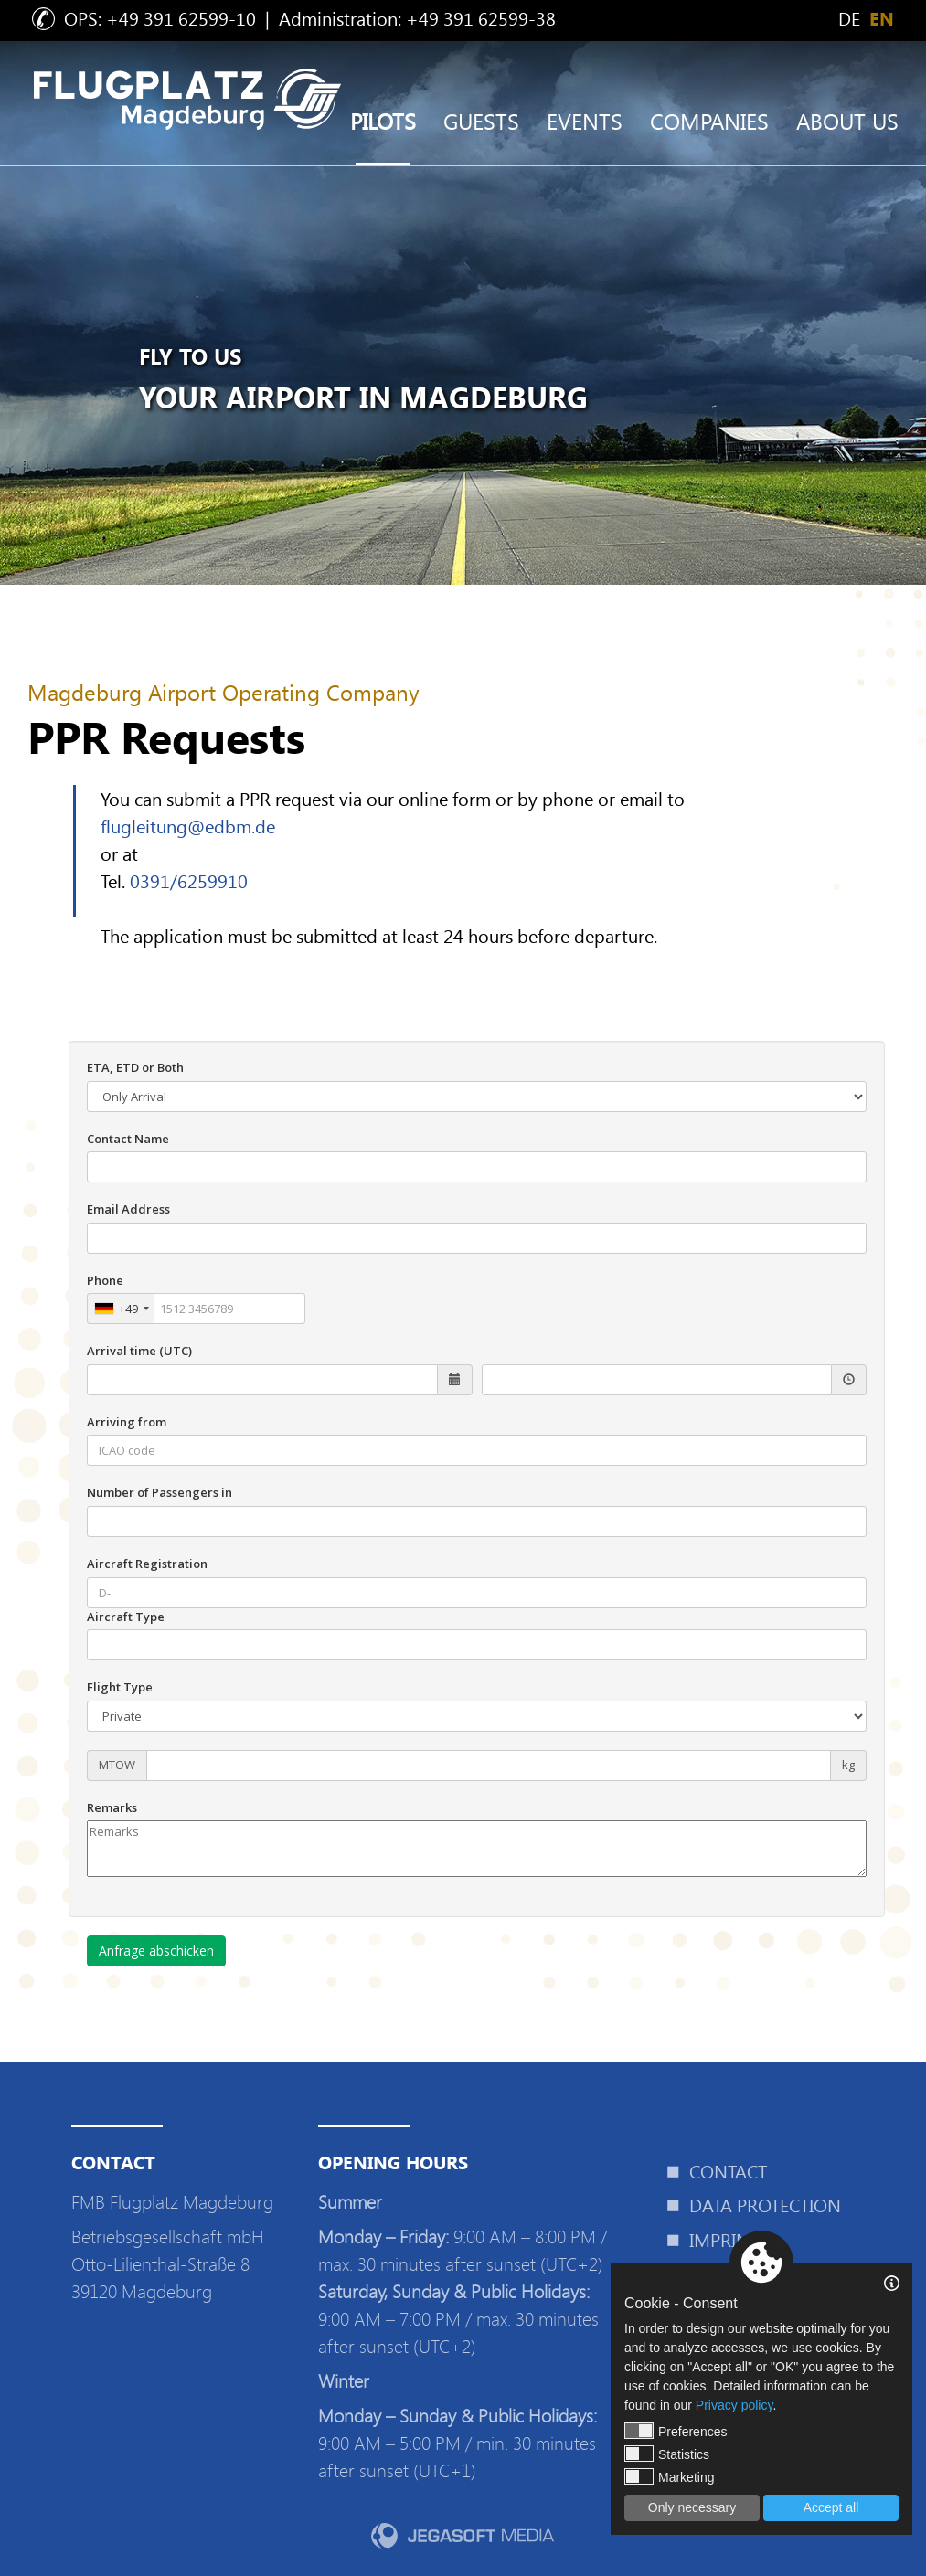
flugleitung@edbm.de (188, 826)
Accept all (831, 2507)
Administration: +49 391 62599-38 (417, 18)
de (849, 18)
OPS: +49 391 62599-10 (160, 18)
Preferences (675, 2430)
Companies (709, 121)
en (881, 19)
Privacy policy (734, 2405)
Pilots (383, 121)
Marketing (669, 2476)
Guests (481, 121)
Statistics (666, 2453)
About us (847, 121)
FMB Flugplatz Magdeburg (172, 2201)
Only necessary (692, 2507)
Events (585, 121)
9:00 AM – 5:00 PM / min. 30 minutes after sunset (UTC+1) (457, 2443)
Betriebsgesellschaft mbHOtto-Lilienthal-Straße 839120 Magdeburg (167, 2264)
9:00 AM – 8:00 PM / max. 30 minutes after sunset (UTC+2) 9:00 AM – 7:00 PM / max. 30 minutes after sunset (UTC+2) (462, 2291)
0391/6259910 (189, 881)
